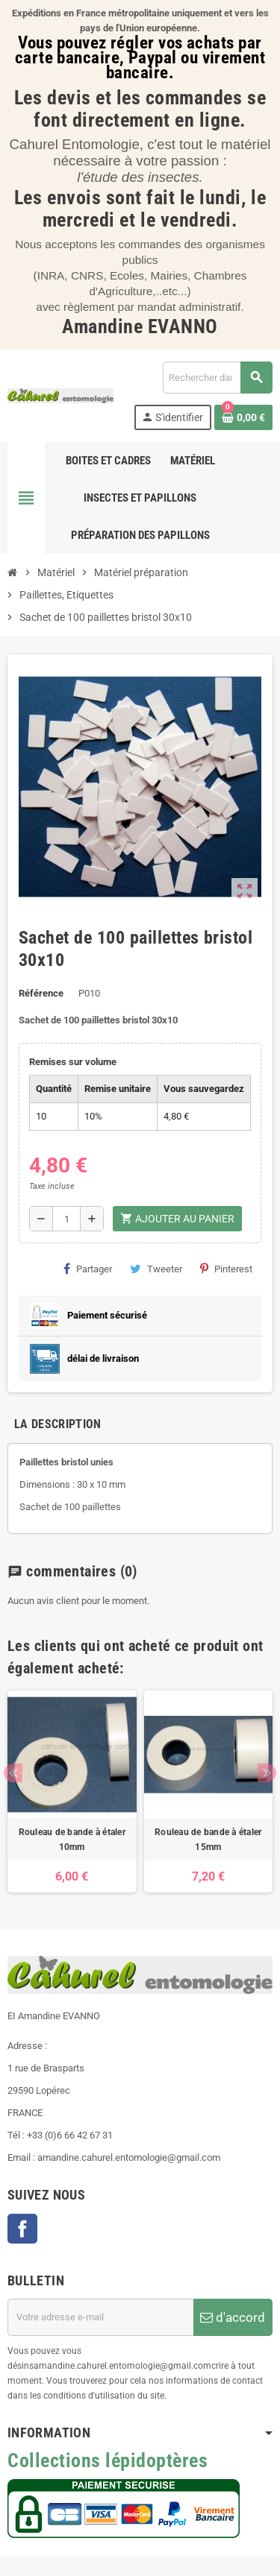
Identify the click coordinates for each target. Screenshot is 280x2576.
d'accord (232, 2317)
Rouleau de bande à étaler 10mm (72, 1839)
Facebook (22, 2229)
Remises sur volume (72, 1061)
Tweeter (156, 1269)
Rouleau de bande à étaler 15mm (208, 1839)
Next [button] (267, 1773)
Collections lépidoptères (107, 2460)
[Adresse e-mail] (100, 2317)
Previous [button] (13, 1773)
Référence (41, 993)
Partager (87, 1269)
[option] (72, 1791)
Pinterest (226, 1269)
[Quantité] (66, 1219)
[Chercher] (217, 378)
